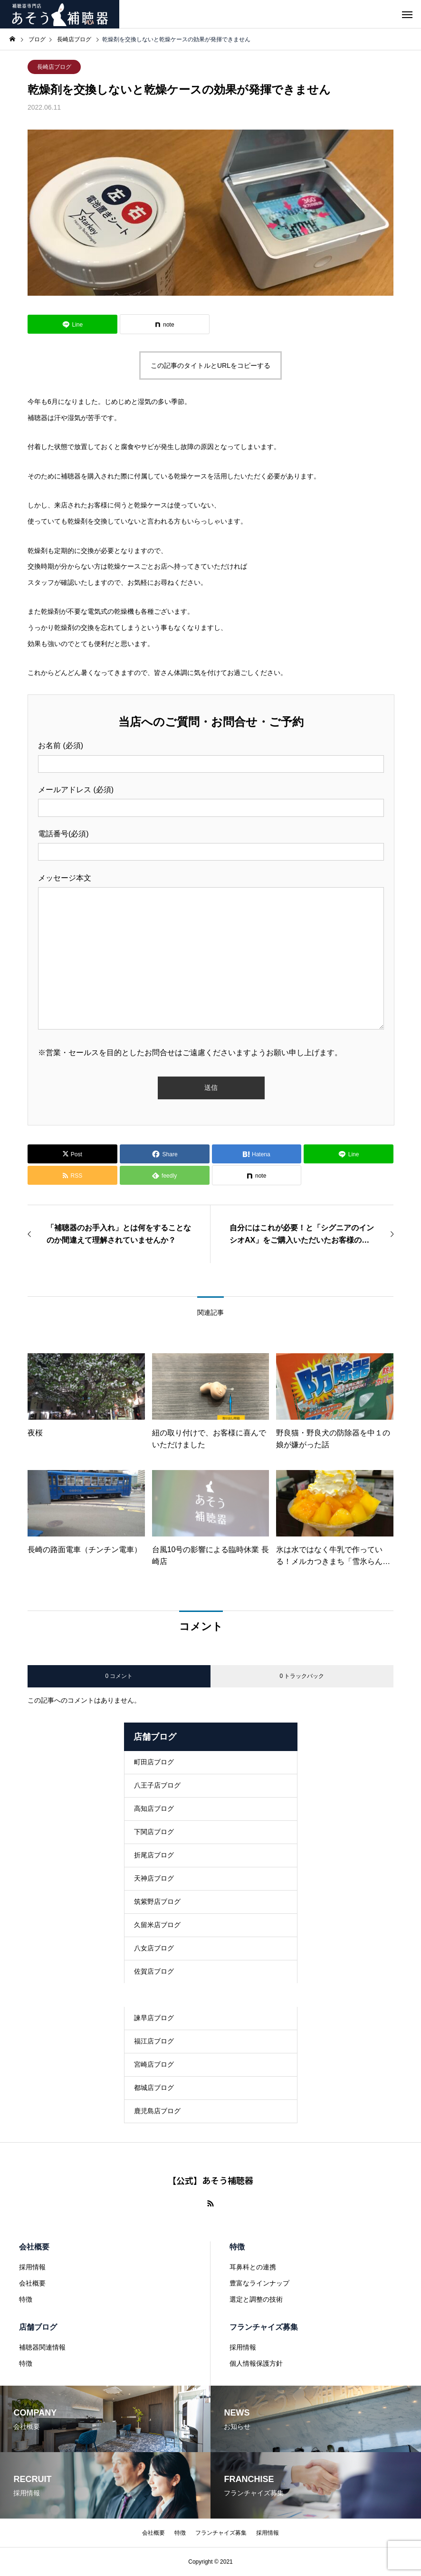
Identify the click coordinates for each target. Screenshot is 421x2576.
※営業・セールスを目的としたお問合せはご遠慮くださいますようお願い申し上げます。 (190, 1053)
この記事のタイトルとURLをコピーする (210, 365)
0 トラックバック (301, 1676)
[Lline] (72, 324)
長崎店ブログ (54, 67)
